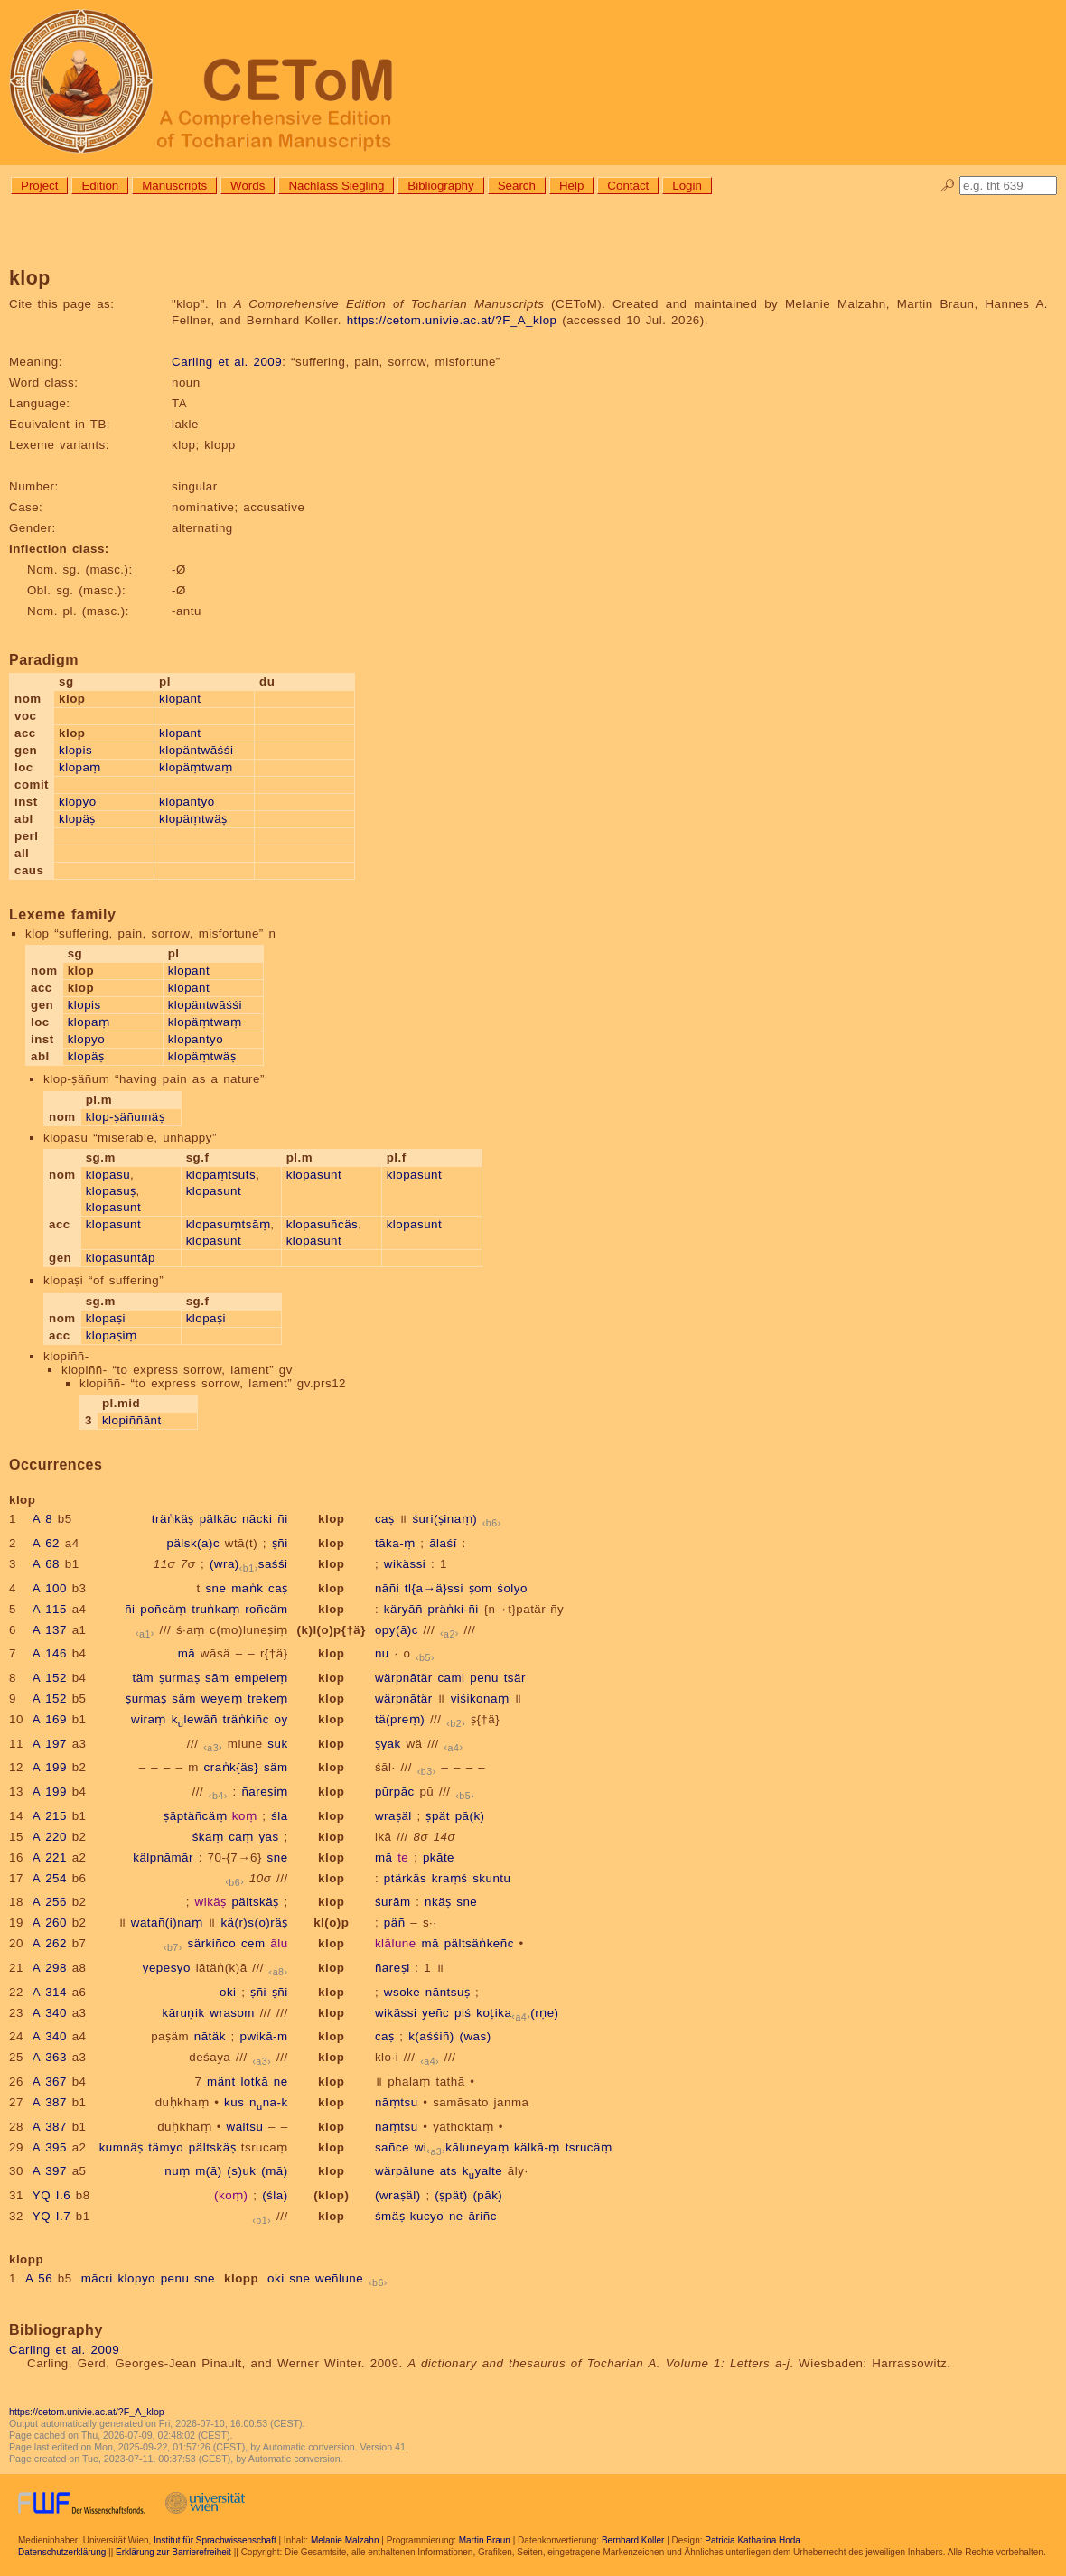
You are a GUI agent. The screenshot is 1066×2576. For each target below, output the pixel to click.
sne (215, 1588)
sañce (392, 2147)
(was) (475, 2036)
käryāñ (403, 1609)
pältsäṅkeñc (479, 1943)
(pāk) (487, 2195)
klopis (75, 750)
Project (39, 185)
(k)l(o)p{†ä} (331, 1630)
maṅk (247, 1588)
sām (217, 1678)
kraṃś (450, 1878)
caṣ (385, 1519)
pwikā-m (263, 2036)
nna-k (268, 2102)
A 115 (50, 1609)
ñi (282, 1519)
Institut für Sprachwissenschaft (215, 2540)
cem (253, 1943)
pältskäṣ (254, 1902)
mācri (97, 2278)
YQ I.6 (51, 2195)
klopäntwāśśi (196, 750)
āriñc (482, 2216)
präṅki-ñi (453, 1609)
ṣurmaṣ (179, 1678)
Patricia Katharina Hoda (752, 2540)
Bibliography (440, 185)
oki (228, 1992)
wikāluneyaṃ (462, 2147)
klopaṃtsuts (221, 1174)
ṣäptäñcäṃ (195, 1816)
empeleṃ (260, 1678)
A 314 (50, 1992)
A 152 (50, 1678)
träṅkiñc (246, 1719)
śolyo (512, 1588)
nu (382, 1653)
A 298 (50, 1967)
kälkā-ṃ (537, 2147)
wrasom (232, 2013)
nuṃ (177, 2171)
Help (571, 185)
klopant (180, 698)
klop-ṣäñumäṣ (125, 1117)
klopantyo (187, 801)
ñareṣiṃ (264, 1791)
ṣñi (280, 1543)
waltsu (245, 2126)
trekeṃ (268, 1698)
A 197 (50, 1743)
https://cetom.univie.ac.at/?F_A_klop (452, 320)
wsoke (402, 1992)
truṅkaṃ (215, 1609)
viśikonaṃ (480, 1698)
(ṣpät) (451, 2195)
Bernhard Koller (633, 2540)
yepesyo (167, 1967)
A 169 (50, 1719)
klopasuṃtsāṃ (228, 1224)
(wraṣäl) (398, 2195)
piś (463, 2013)
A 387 (50, 2102)
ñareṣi (392, 1967)
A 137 (50, 1630)
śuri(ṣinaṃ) (444, 1519)
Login (687, 185)
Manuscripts (174, 185)
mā (187, 1653)
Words (247, 185)
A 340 (50, 2013)
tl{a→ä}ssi (434, 1588)
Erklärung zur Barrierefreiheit (173, 2552)
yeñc (435, 2013)
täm (143, 1678)
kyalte (483, 2171)
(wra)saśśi (249, 1564)
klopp (241, 2278)
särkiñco (212, 1943)
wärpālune (405, 2171)
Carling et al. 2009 (227, 362)
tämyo (165, 2147)
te (402, 1857)
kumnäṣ (121, 2147)
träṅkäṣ (173, 1519)
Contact (628, 185)
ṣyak (388, 1743)
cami (450, 1678)
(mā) (274, 2171)
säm (184, 1698)
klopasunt (114, 1207)
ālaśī (443, 1543)
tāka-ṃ (395, 1543)
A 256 (50, 1902)
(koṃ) (231, 2195)
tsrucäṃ (589, 2147)
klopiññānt (132, 1420)
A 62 (46, 1543)
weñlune (339, 2278)
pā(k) (470, 1816)
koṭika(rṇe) (517, 2013)
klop (331, 1519)
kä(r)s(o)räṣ (253, 1922)
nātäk (210, 2036)
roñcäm (266, 1609)
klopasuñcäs (322, 1224)
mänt (221, 2081)
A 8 (42, 1519)
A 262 (50, 1943)
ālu (278, 1943)
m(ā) (208, 2171)
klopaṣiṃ (111, 1335)
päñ (395, 1922)
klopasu (108, 1174)
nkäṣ (438, 1902)
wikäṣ (211, 1902)
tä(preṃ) (400, 1719)
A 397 (50, 2171)
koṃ (244, 1816)
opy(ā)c (396, 1630)
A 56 (38, 2278)
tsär (515, 1678)
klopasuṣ (111, 1191)
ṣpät (437, 1816)
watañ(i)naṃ (167, 1922)
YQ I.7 (51, 2216)
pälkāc (219, 1519)
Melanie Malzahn (345, 2540)
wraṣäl (393, 1816)
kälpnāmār (163, 1857)
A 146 (50, 1653)
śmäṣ (390, 2216)
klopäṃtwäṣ (193, 819)
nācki (257, 1519)
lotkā (254, 2081)
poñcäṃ (163, 1609)
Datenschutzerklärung (62, 2552)
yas (268, 1836)
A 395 (50, 2147)
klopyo (78, 801)
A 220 (50, 1836)
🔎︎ (948, 185)
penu (484, 1678)
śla (279, 1816)
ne (281, 2081)
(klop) (331, 2195)
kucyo (427, 2216)
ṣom (480, 1588)
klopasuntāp (120, 1258)
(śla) (274, 2195)
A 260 (50, 1922)
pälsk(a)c (193, 1543)
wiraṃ (148, 1719)
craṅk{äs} (231, 1767)
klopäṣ (77, 819)
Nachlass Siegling (336, 185)
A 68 (46, 1564)
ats (448, 2171)
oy (281, 1719)
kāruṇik (184, 2013)
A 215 (50, 1816)
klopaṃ (80, 767)
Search (517, 185)
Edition (99, 185)
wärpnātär (404, 1678)
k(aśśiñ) (431, 2036)
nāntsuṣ (448, 1992)
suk (277, 1743)
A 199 (50, 1767)
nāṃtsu (396, 2102)
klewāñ (195, 1719)
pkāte (438, 1857)
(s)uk (241, 2171)
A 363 (50, 2057)
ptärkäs (405, 1878)
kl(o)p (331, 1922)
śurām (393, 1902)
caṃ (241, 1836)
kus (234, 2102)
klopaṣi (106, 1318)
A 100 (50, 1588)
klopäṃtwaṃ (196, 767)
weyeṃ (222, 1698)
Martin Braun (484, 2540)
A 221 (50, 1857)
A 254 (50, 1878)
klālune (395, 1943)
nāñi (387, 1588)
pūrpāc (395, 1791)
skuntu (491, 1878)
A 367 (50, 2081)
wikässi (404, 1564)
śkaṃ (208, 1836)
